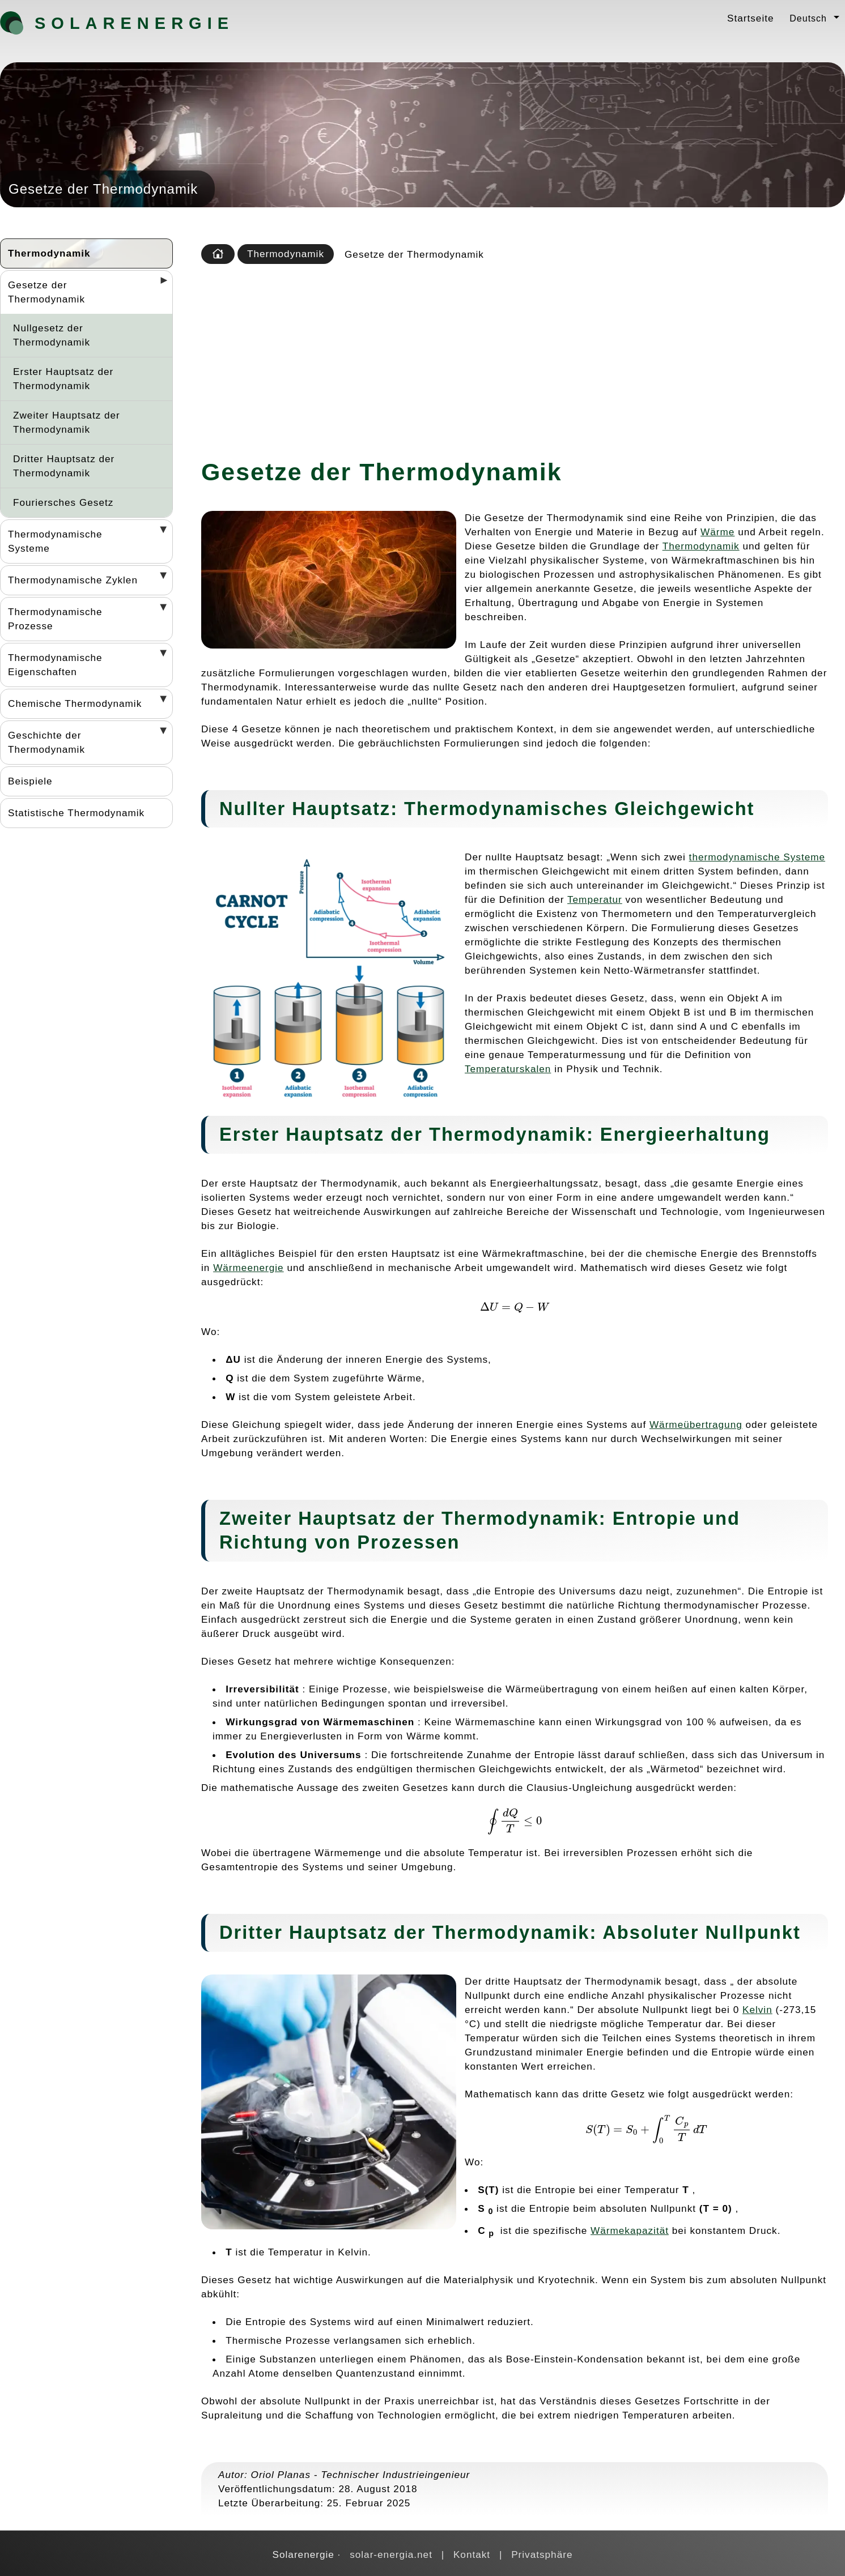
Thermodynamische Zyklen (73, 580)
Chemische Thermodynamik (75, 703)
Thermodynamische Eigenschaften (55, 664)
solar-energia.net (391, 2554)
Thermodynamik (49, 253)
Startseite (750, 18)
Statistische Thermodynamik (76, 812)
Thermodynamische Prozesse (55, 619)
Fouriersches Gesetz (63, 502)
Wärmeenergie (248, 1267)
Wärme (717, 532)
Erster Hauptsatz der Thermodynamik (63, 378)
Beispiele (30, 781)
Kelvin (757, 2009)
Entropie (655, 1518)
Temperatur (594, 899)
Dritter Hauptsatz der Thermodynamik (63, 466)
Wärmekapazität (630, 2230)
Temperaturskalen (508, 1068)
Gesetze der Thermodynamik (46, 292)
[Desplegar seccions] (159, 284)
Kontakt (471, 2554)
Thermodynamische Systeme (55, 541)
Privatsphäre (541, 2554)
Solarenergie (94, 23)
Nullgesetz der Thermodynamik (51, 335)
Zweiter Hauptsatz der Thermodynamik (66, 422)
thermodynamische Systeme (757, 857)
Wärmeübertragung (695, 1424)
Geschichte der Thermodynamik (46, 742)
